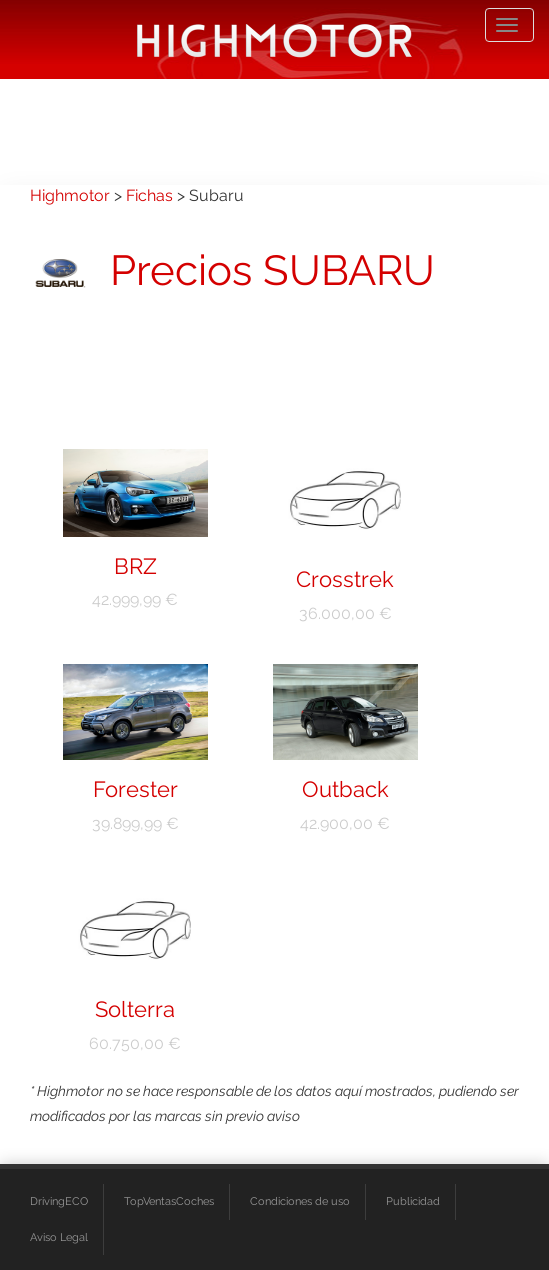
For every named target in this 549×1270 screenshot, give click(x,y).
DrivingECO (59, 1201)
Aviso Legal (59, 1237)
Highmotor (70, 195)
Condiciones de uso (300, 1201)
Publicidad (413, 1201)
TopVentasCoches (169, 1201)
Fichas (149, 195)
